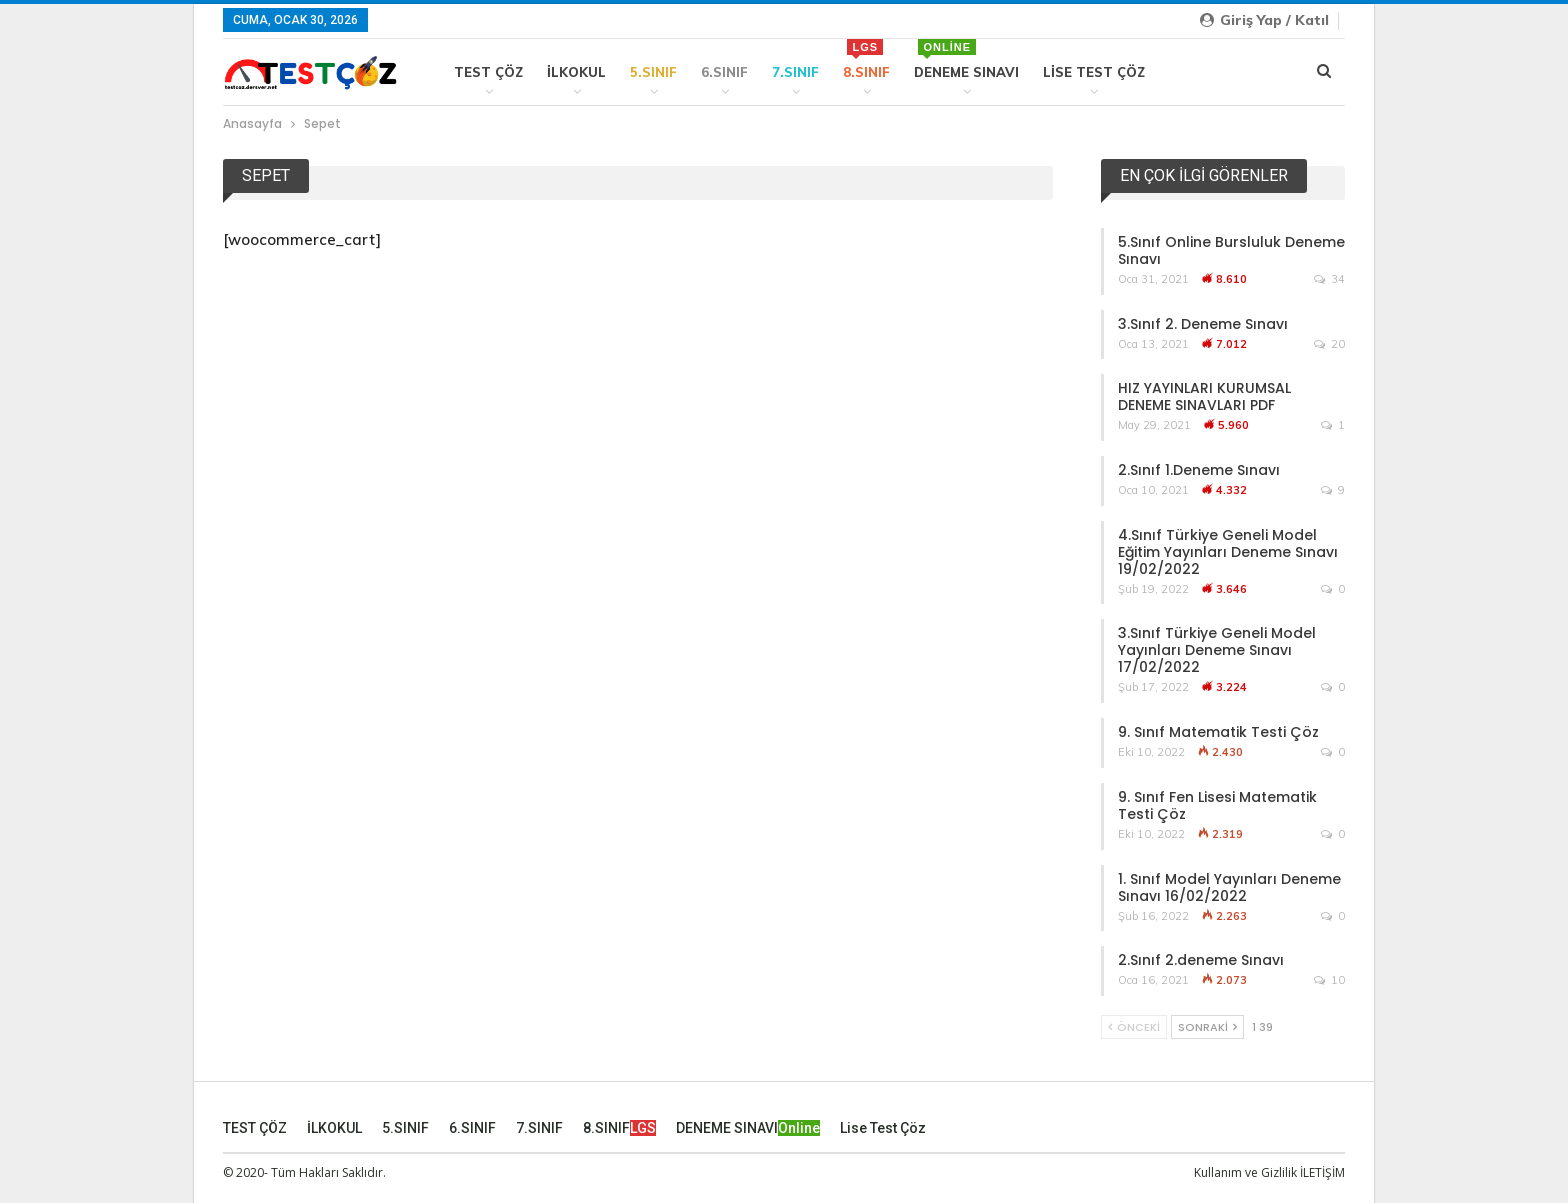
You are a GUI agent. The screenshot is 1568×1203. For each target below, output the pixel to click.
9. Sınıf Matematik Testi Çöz (1218, 732)
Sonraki (1207, 1027)
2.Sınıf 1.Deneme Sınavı (1199, 470)
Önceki (1134, 1027)
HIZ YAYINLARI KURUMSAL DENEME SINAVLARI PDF (1204, 396)
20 (1329, 344)
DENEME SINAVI (966, 59)
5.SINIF (653, 72)
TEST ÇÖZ (488, 72)
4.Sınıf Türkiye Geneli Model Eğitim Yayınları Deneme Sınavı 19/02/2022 (1228, 552)
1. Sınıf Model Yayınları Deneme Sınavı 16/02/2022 (1229, 887)
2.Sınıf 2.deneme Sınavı (1201, 960)
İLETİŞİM (1322, 1171)
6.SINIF (724, 72)
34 (1329, 279)
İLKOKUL (576, 72)
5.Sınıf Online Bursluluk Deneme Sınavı (1231, 250)
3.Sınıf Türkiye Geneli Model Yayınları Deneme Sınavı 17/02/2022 (1217, 650)
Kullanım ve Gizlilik (1245, 1171)
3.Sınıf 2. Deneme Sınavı (1203, 324)
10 (1329, 980)
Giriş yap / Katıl (1264, 20)
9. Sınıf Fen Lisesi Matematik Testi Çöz (1217, 805)
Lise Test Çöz (1094, 72)
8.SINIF (866, 59)
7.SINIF (795, 72)
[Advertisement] (638, 409)
